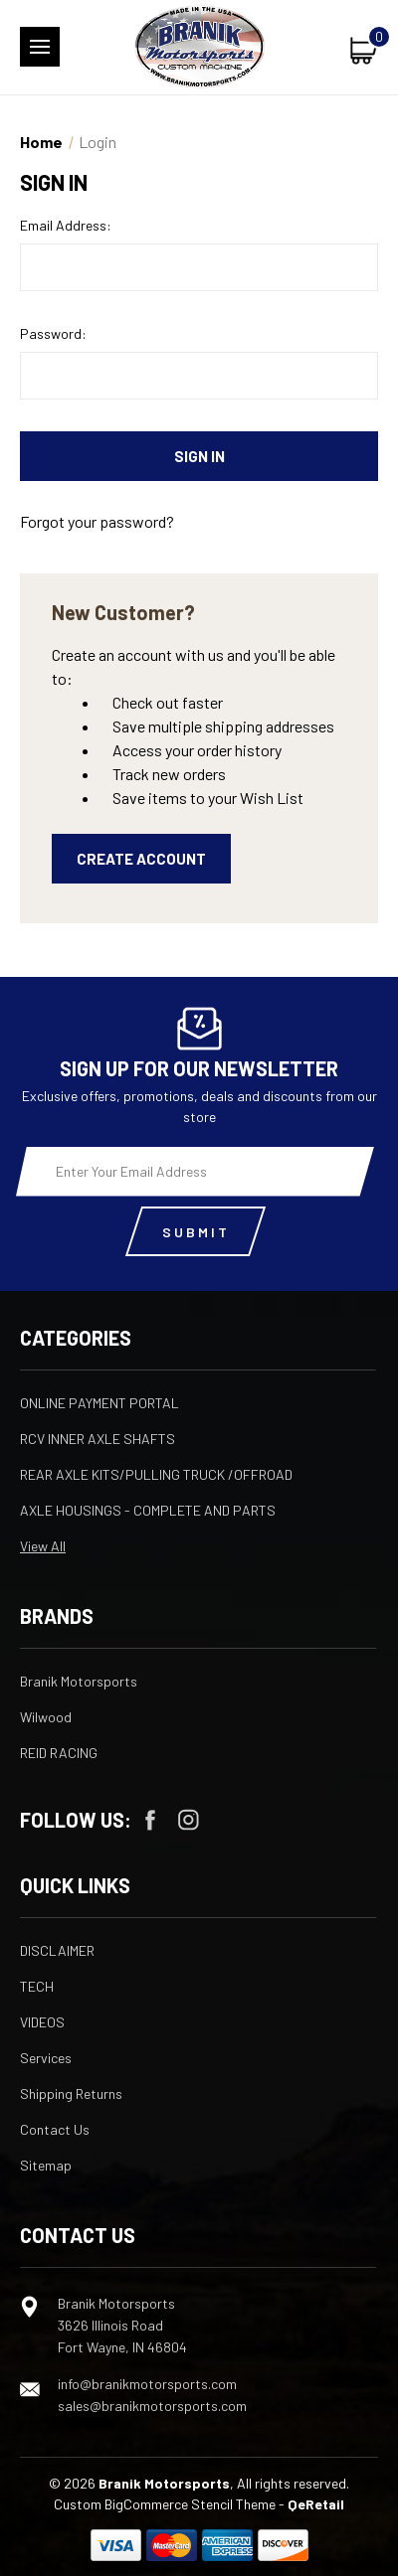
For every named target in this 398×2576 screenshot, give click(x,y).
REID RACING (59, 1752)
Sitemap (46, 2165)
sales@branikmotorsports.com (152, 2405)
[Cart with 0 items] (364, 50)
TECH (37, 1986)
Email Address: (65, 225)
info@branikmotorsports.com (147, 2383)
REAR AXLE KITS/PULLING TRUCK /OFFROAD (156, 1474)
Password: (53, 333)
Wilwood (46, 1716)
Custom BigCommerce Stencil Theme (165, 2504)
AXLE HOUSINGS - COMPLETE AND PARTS (148, 1510)
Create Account (141, 859)
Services (46, 2057)
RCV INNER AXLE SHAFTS (97, 1438)
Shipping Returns (71, 2093)
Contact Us (55, 2129)
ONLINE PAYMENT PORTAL (99, 1402)
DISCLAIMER (57, 1950)
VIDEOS (42, 2021)
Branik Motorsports (78, 1681)
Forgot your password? (97, 521)
